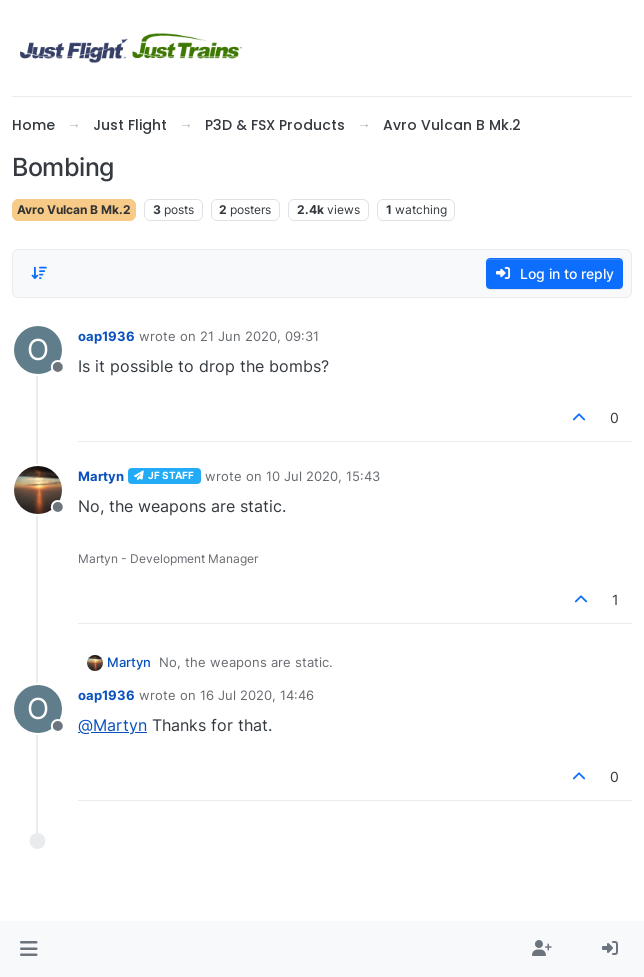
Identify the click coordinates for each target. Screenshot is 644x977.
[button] (28, 949)
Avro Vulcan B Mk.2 (74, 209)
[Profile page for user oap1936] (38, 350)
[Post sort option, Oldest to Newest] (39, 273)
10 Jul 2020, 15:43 (323, 476)
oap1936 (106, 336)
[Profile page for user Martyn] (38, 490)
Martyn (101, 476)
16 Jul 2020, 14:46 (257, 695)
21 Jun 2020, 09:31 (259, 336)
